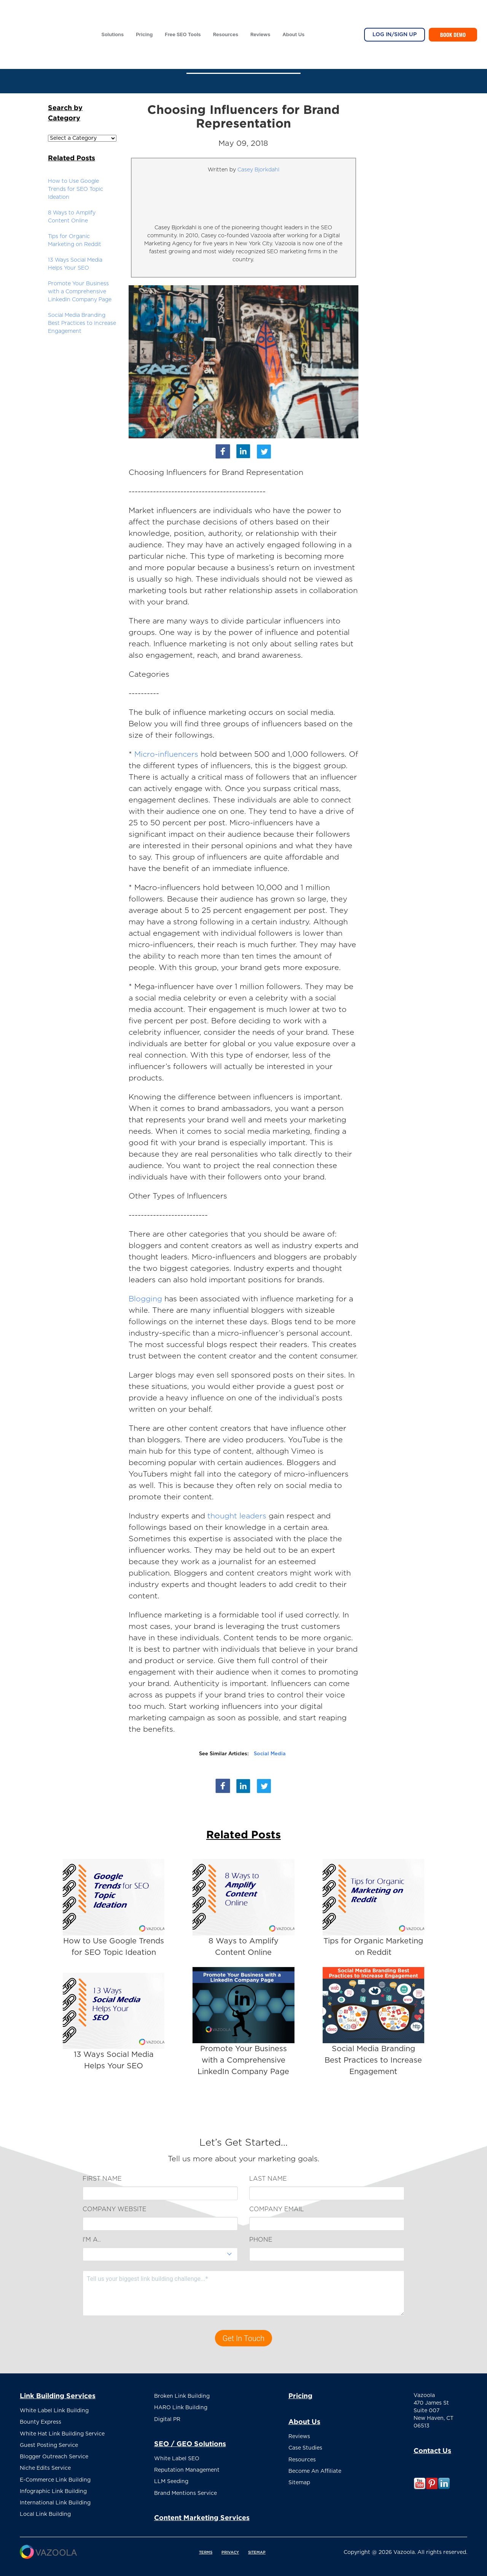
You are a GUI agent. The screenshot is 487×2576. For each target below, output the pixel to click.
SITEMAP (257, 2546)
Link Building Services (57, 2395)
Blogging (145, 1299)
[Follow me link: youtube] (420, 2488)
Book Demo (453, 14)
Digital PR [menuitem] (167, 2416)
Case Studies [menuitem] (305, 2446)
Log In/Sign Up (394, 13)
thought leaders (236, 1516)
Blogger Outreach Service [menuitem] (54, 2452)
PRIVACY (230, 2546)
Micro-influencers (167, 754)
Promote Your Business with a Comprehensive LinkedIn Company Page (79, 291)
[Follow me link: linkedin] (444, 2488)
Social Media (270, 1753)
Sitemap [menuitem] (299, 2478)
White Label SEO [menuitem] (176, 2455)
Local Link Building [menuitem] (45, 2506)
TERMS (205, 2546)
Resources (225, 13)
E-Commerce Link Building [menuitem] (55, 2474)
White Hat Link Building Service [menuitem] (62, 2431)
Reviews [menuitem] (299, 2436)
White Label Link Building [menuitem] (54, 2410)
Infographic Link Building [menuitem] (53, 2484)
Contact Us (432, 2450)
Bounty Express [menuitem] (40, 2420)
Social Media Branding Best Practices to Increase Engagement (82, 323)
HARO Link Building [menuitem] (180, 2406)
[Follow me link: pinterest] (432, 2488)
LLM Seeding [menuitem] (171, 2476)
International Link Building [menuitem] (55, 2495)
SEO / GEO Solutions (190, 2441)
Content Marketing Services (202, 2511)
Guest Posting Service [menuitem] (49, 2442)
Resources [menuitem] (302, 2457)
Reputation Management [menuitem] (187, 2466)
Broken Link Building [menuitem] (182, 2395)
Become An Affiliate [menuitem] (314, 2468)
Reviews (260, 13)
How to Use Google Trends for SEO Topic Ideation (75, 189)
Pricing (144, 13)
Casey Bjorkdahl (258, 170)
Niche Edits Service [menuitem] (45, 2463)
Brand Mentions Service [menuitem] (185, 2487)
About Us (293, 13)
